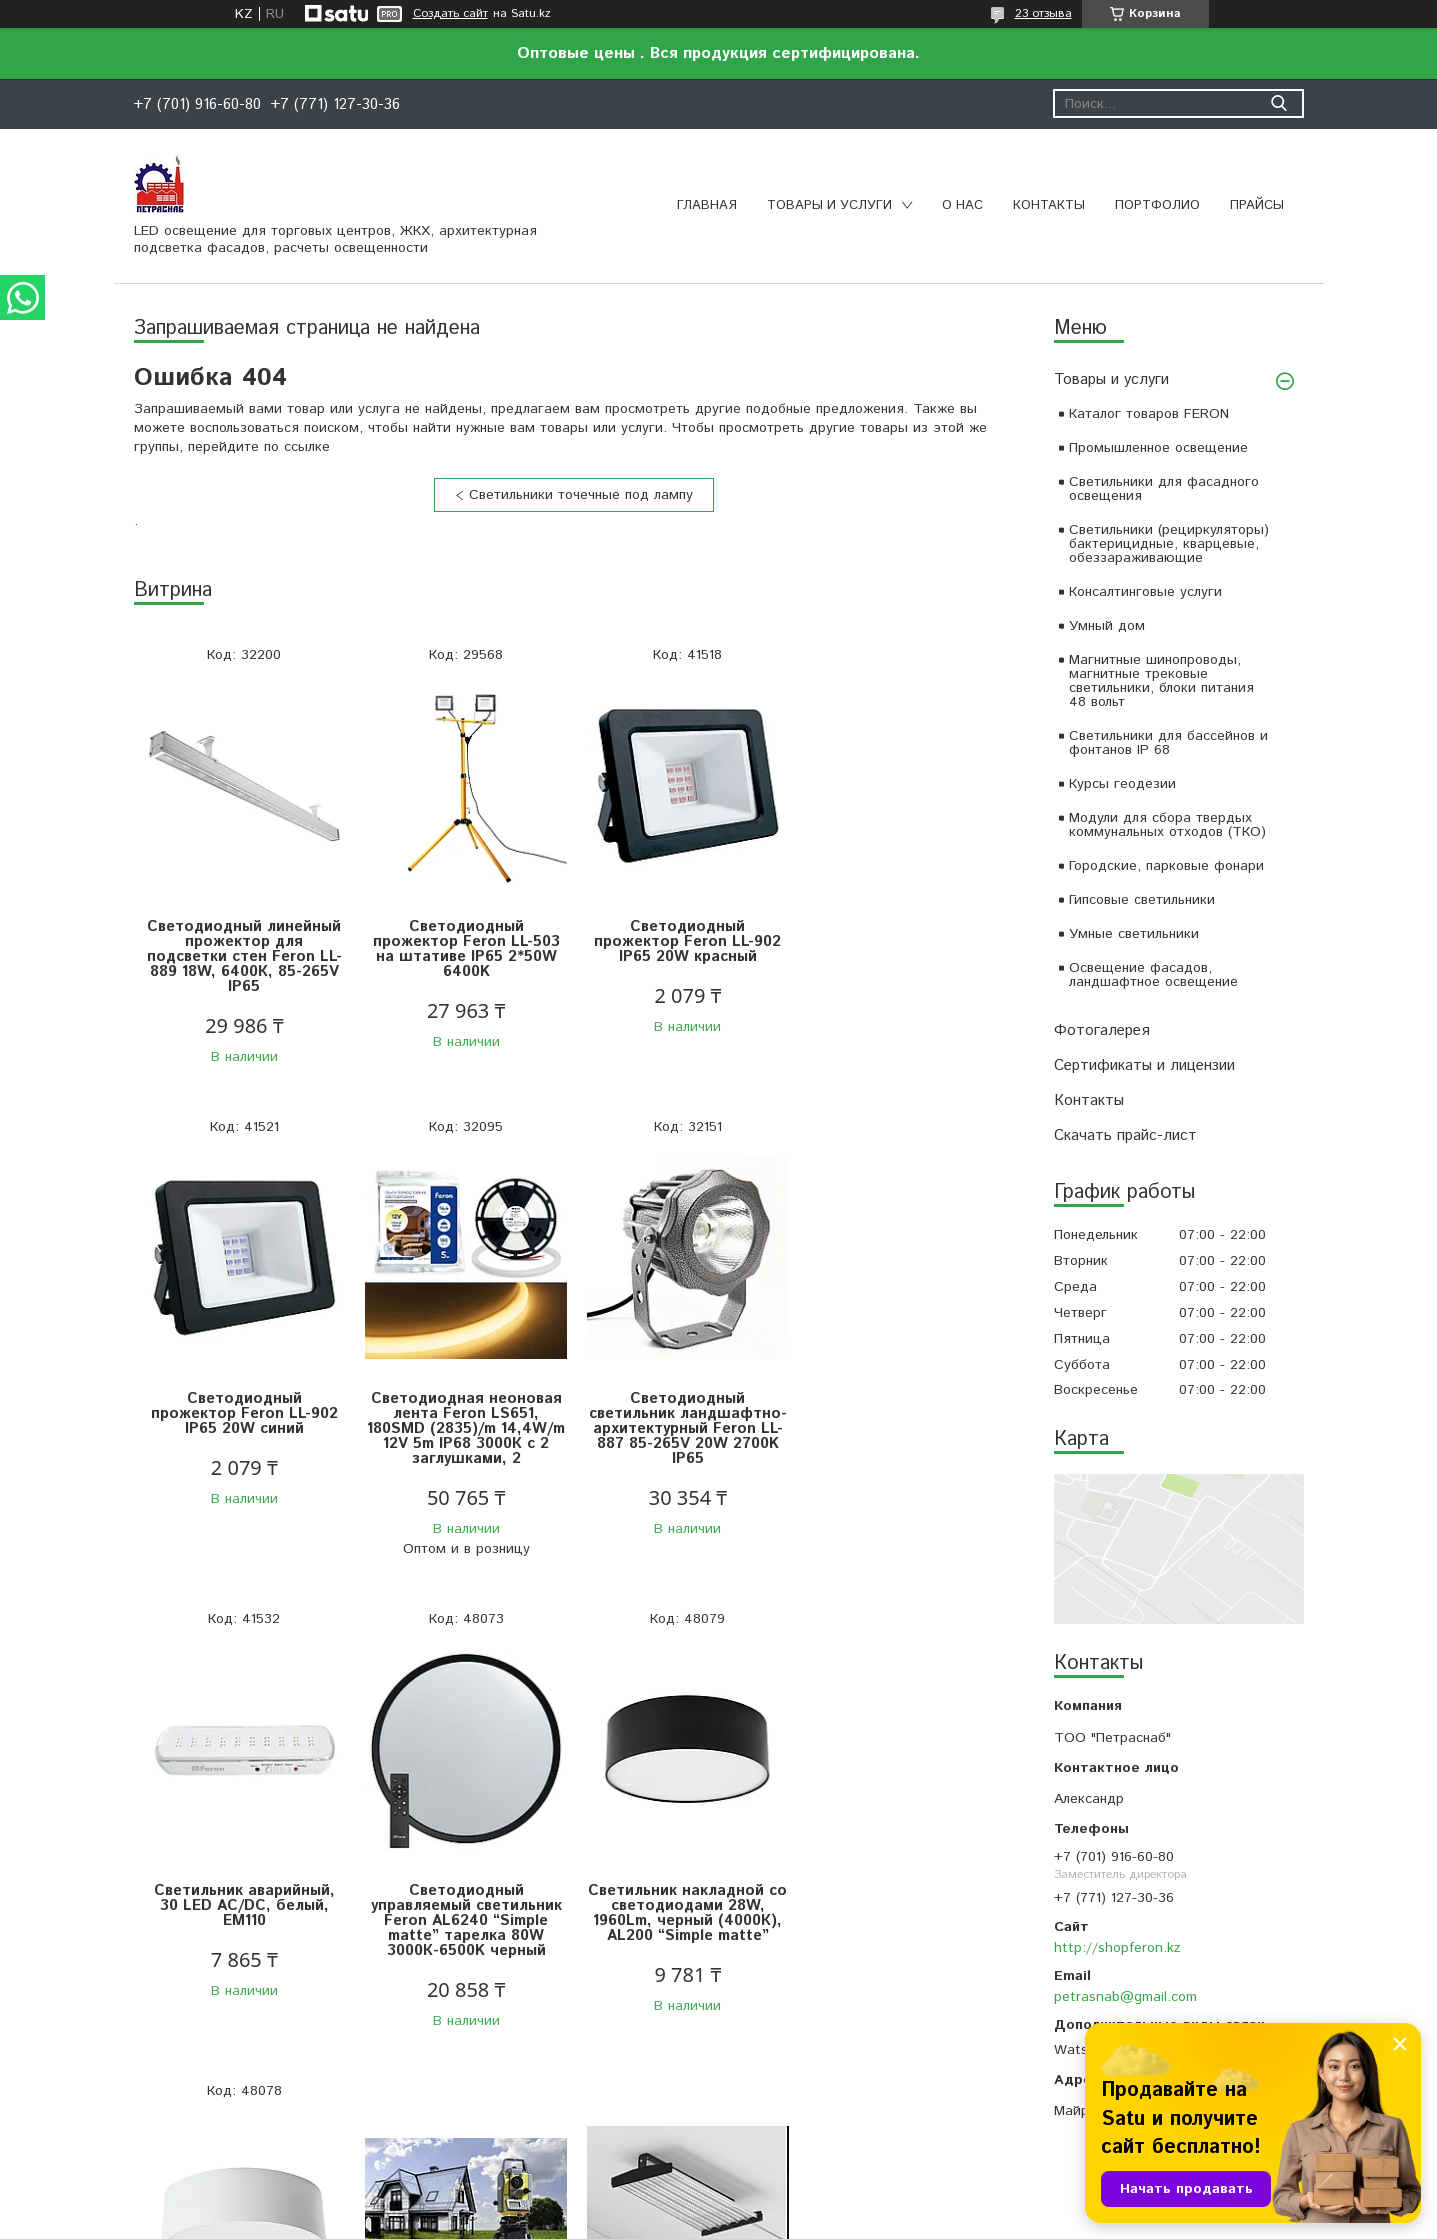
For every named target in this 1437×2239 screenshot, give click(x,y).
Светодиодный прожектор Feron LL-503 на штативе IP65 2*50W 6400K (463, 949)
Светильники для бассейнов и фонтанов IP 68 (1168, 743)
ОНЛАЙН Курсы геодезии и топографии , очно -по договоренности (683, 1878)
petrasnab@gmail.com (1125, 1997)
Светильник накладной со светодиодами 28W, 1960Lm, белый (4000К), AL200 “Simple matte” (463, 1913)
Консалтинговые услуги (1145, 592)
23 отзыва (1043, 13)
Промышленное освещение (1158, 448)
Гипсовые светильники (1142, 900)
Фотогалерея (1102, 1030)
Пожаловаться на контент (774, 2219)
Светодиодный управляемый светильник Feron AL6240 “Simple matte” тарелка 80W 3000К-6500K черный (903, 1428)
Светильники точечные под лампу (581, 495)
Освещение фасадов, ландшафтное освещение (1153, 975)
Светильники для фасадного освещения (1164, 489)
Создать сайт (450, 14)
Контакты (1049, 205)
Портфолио (1157, 205)
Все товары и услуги (566, 2115)
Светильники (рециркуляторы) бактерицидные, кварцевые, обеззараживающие (1169, 544)
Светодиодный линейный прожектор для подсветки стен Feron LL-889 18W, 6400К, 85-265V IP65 (243, 956)
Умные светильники (1134, 934)
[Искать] (1279, 103)
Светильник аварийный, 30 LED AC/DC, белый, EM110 (683, 1413)
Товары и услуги (829, 205)
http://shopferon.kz (1117, 1948)
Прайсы (1257, 205)
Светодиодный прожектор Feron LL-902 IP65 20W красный (683, 941)
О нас (962, 205)
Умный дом (1107, 626)
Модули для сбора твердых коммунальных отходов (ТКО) (1167, 825)
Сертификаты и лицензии (1144, 1065)
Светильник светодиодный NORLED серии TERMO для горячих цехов (904, 1886)
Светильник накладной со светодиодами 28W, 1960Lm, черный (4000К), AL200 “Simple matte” (243, 1913)
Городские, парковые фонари (1166, 866)
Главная (707, 205)
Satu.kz (806, 2201)
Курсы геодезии (1122, 784)
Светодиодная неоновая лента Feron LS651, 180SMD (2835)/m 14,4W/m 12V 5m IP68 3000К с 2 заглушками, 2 (244, 1428)
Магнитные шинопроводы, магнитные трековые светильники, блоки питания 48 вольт (1161, 681)
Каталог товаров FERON (1149, 414)
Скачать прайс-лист (1125, 1135)
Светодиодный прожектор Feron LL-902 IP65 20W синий (903, 941)
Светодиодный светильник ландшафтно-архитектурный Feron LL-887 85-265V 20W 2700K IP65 (464, 1428)
